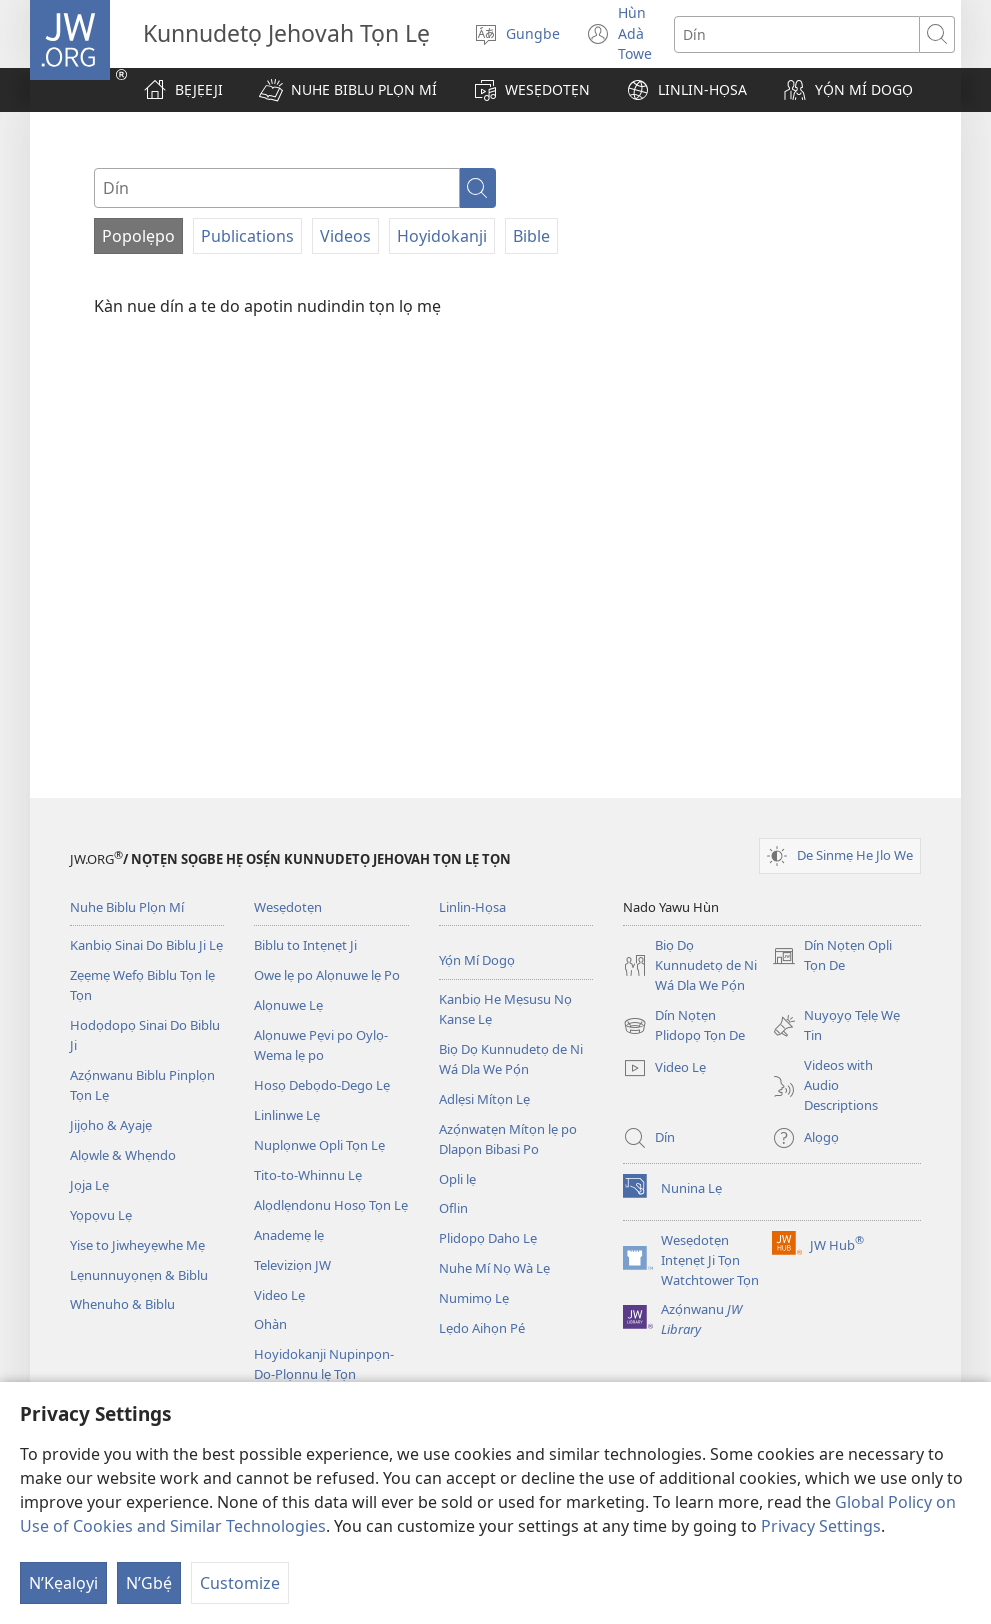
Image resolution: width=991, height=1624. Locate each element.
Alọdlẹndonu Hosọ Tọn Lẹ (331, 1205)
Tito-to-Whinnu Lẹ (308, 1175)
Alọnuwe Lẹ (288, 1005)
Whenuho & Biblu (122, 1304)
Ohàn (270, 1324)
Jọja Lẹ (89, 1185)
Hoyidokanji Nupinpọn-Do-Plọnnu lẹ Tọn (324, 1364)
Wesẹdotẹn (288, 907)
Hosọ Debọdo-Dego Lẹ (322, 1085)
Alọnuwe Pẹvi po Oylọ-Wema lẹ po (321, 1045)
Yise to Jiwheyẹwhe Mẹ (137, 1245)
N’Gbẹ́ (149, 1583)
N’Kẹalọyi (63, 1583)
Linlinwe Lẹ (287, 1115)
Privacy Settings (821, 1526)
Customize (240, 1583)
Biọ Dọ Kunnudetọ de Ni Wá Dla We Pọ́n (511, 1059)
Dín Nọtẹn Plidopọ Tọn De (684, 1026)
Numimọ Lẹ (474, 1298)
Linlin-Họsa (472, 907)
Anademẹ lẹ (289, 1235)
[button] (348, 90)
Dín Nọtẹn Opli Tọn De (832, 956)
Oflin (453, 1208)
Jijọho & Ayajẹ (111, 1125)
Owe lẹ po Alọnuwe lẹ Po (327, 975)
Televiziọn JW (292, 1265)
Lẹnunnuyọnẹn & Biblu (139, 1275)
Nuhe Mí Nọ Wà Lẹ (494, 1268)
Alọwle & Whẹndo (123, 1155)
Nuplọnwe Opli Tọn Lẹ (319, 1145)
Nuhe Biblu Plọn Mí (127, 907)
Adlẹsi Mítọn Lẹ (484, 1099)
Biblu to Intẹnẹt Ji (305, 945)
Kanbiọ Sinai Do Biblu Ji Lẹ (146, 945)
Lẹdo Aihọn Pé (482, 1328)
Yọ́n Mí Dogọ (477, 960)
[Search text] (797, 34)
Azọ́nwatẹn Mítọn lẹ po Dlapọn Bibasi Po (508, 1139)
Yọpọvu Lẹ (101, 1215)
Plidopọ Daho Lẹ (488, 1238)
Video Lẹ (279, 1295)
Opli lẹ (457, 1179)
